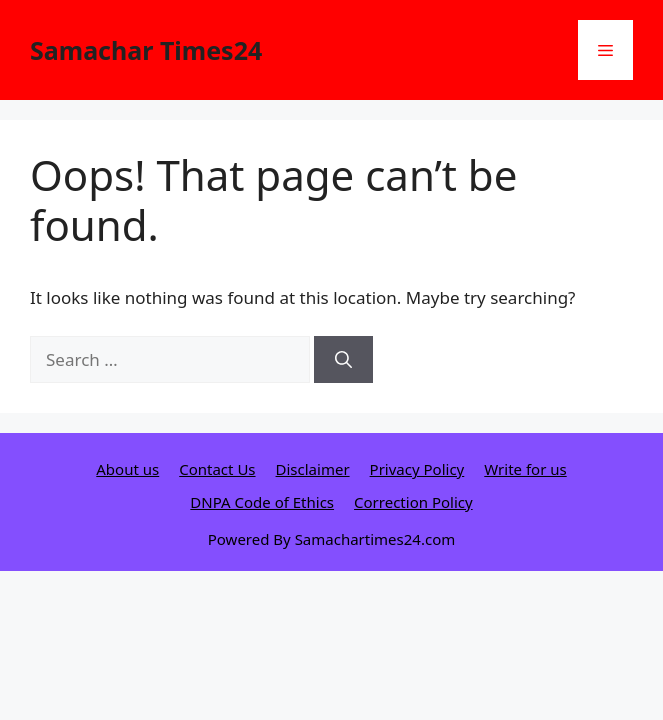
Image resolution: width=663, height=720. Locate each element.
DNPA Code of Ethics (262, 502)
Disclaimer (313, 469)
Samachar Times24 (146, 50)
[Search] (343, 360)
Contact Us (217, 469)
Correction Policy (413, 502)
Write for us (525, 469)
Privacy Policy (417, 469)
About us (127, 469)
